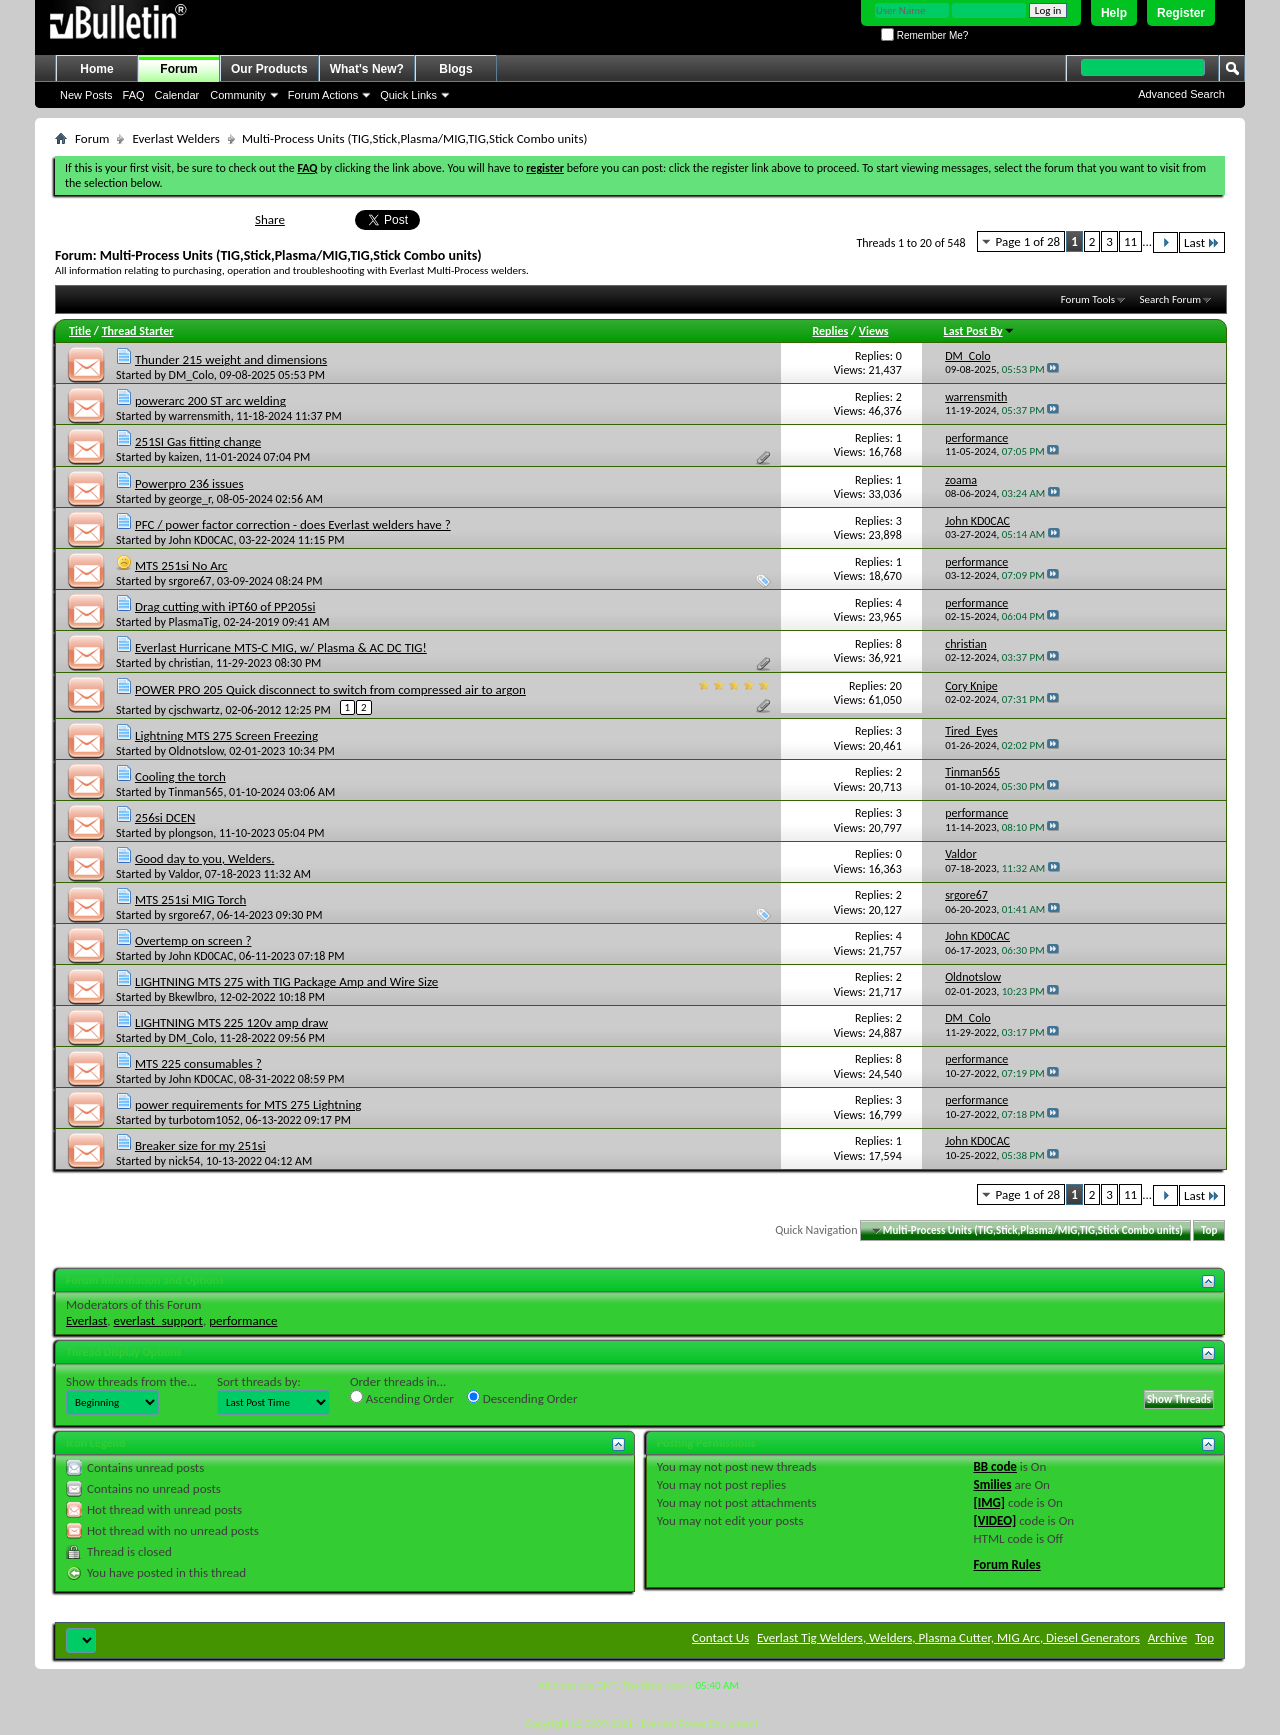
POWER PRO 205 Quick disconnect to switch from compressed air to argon (330, 689)
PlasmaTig (193, 622)
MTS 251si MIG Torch (190, 899)
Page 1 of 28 (1028, 241)
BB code (995, 1466)
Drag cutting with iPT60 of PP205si (225, 606)
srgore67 (190, 581)
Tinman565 (196, 792)
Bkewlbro (191, 997)
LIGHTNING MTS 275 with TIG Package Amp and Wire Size (286, 981)
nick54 (185, 1161)
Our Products (269, 69)
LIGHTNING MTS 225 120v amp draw (231, 1022)
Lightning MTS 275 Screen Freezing (226, 735)
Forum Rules (1007, 1564)
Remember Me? (924, 35)
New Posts (86, 95)
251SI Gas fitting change (198, 441)
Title (80, 331)
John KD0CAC (201, 540)
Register (1181, 13)
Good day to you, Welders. (204, 858)
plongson (191, 833)
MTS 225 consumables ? (198, 1063)
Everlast (86, 1320)
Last (1202, 242)
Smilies (993, 1484)
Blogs (455, 69)
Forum (178, 69)
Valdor (184, 874)
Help (1114, 13)
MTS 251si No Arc (181, 565)
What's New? (367, 69)
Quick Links (408, 95)
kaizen (184, 457)
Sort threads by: (259, 1381)
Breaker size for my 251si (200, 1145)
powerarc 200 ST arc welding (210, 400)
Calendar (177, 95)
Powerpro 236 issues (189, 483)
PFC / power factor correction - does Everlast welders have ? (293, 524)
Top (1209, 1230)
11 (1130, 241)
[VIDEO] (995, 1520)
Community (238, 95)
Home (96, 69)
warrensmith (200, 416)
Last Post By (979, 331)
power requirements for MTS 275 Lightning (248, 1104)
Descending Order (522, 1398)
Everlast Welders (175, 138)
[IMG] (990, 1502)
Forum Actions (323, 95)
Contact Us (720, 1637)
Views (874, 331)
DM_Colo (191, 375)
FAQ (134, 95)
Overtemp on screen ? (193, 940)
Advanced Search (1181, 94)
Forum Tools (1088, 299)
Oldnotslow (196, 751)
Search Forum (1171, 299)
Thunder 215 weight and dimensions (231, 359)
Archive (1167, 1637)
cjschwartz (194, 710)
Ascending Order (402, 1398)
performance (243, 1320)
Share (270, 219)
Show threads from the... (131, 1381)
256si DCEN (165, 817)
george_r (190, 499)
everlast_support (158, 1320)
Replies (830, 331)
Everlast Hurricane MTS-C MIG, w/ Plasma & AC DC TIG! (281, 647)
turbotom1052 (204, 1120)
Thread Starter (138, 331)
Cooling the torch (180, 776)
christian (190, 663)
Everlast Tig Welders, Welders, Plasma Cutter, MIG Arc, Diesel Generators (948, 1637)
